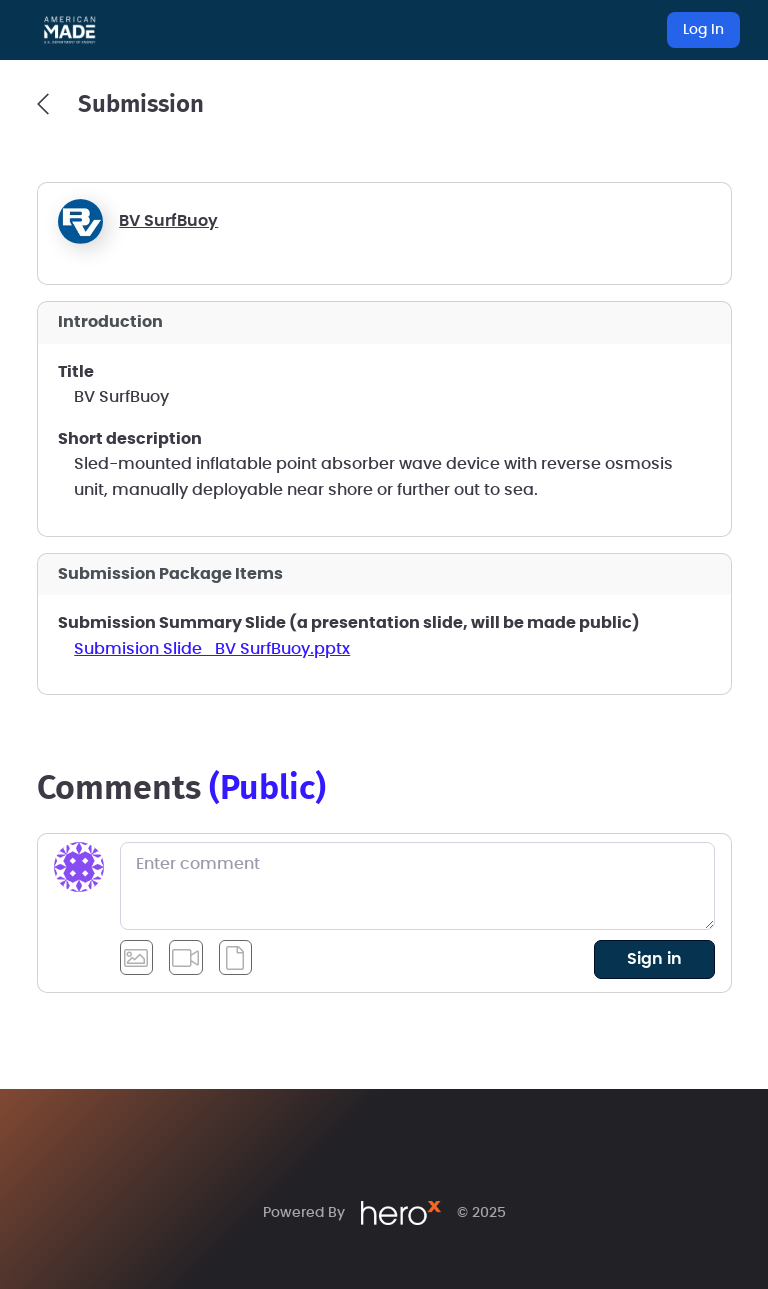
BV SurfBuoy (168, 221)
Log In (703, 30)
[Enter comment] (417, 886)
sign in (654, 959)
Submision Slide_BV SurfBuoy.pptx (212, 649)
